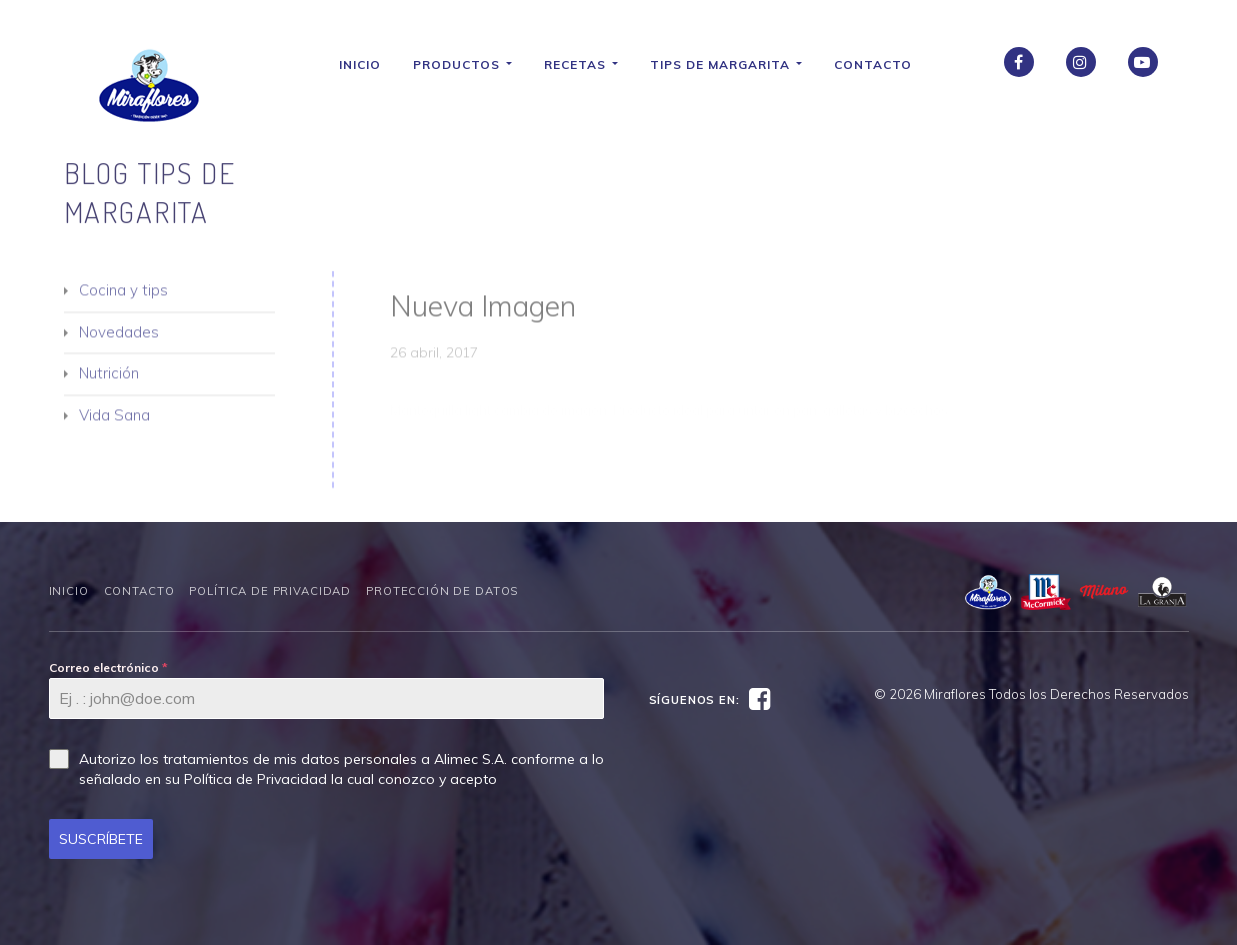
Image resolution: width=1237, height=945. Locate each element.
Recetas (589, 64)
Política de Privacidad (270, 591)
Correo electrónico (108, 667)
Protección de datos (442, 591)
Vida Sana (114, 423)
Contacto (881, 64)
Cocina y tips (123, 299)
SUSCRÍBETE (101, 839)
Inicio (368, 64)
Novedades (119, 340)
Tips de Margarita (734, 64)
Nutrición (109, 382)
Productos (470, 64)
